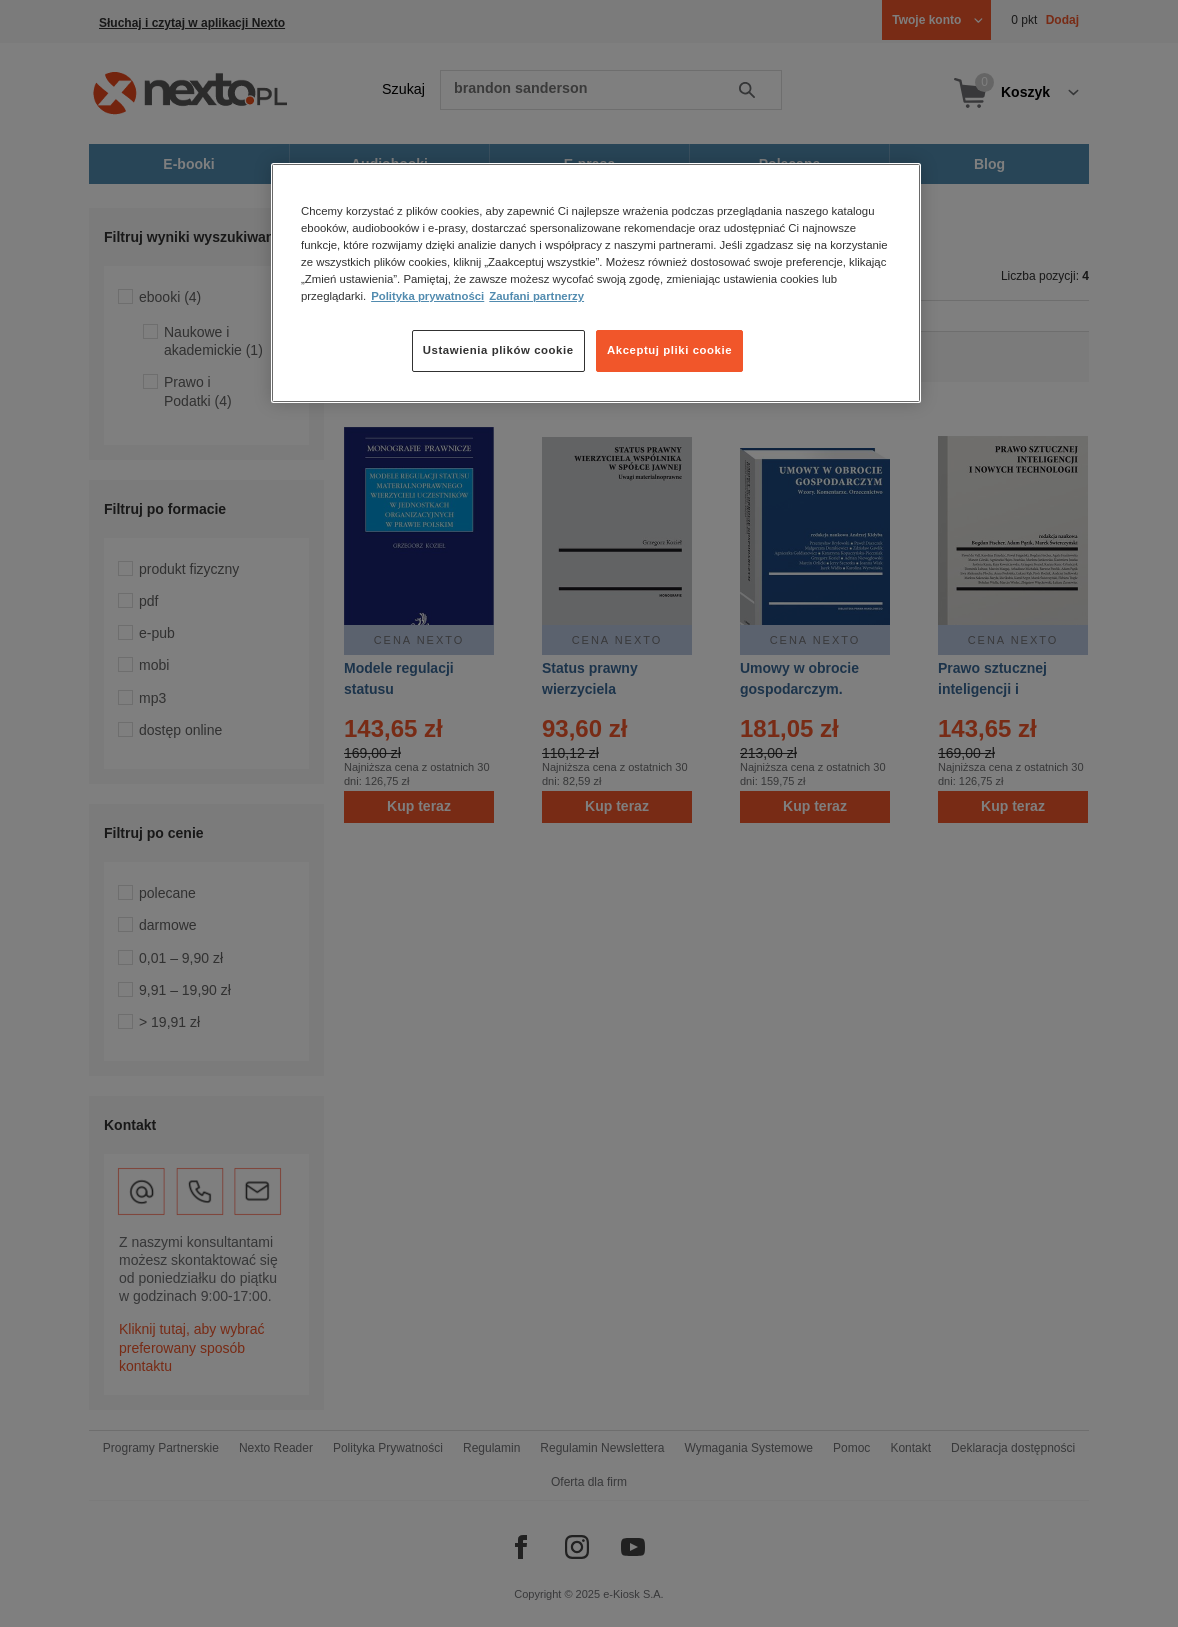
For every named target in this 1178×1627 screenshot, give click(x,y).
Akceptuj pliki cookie (669, 350)
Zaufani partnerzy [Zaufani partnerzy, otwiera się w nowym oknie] (536, 296)
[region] (596, 283)
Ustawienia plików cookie (498, 350)
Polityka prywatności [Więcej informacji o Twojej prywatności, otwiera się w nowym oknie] (427, 296)
